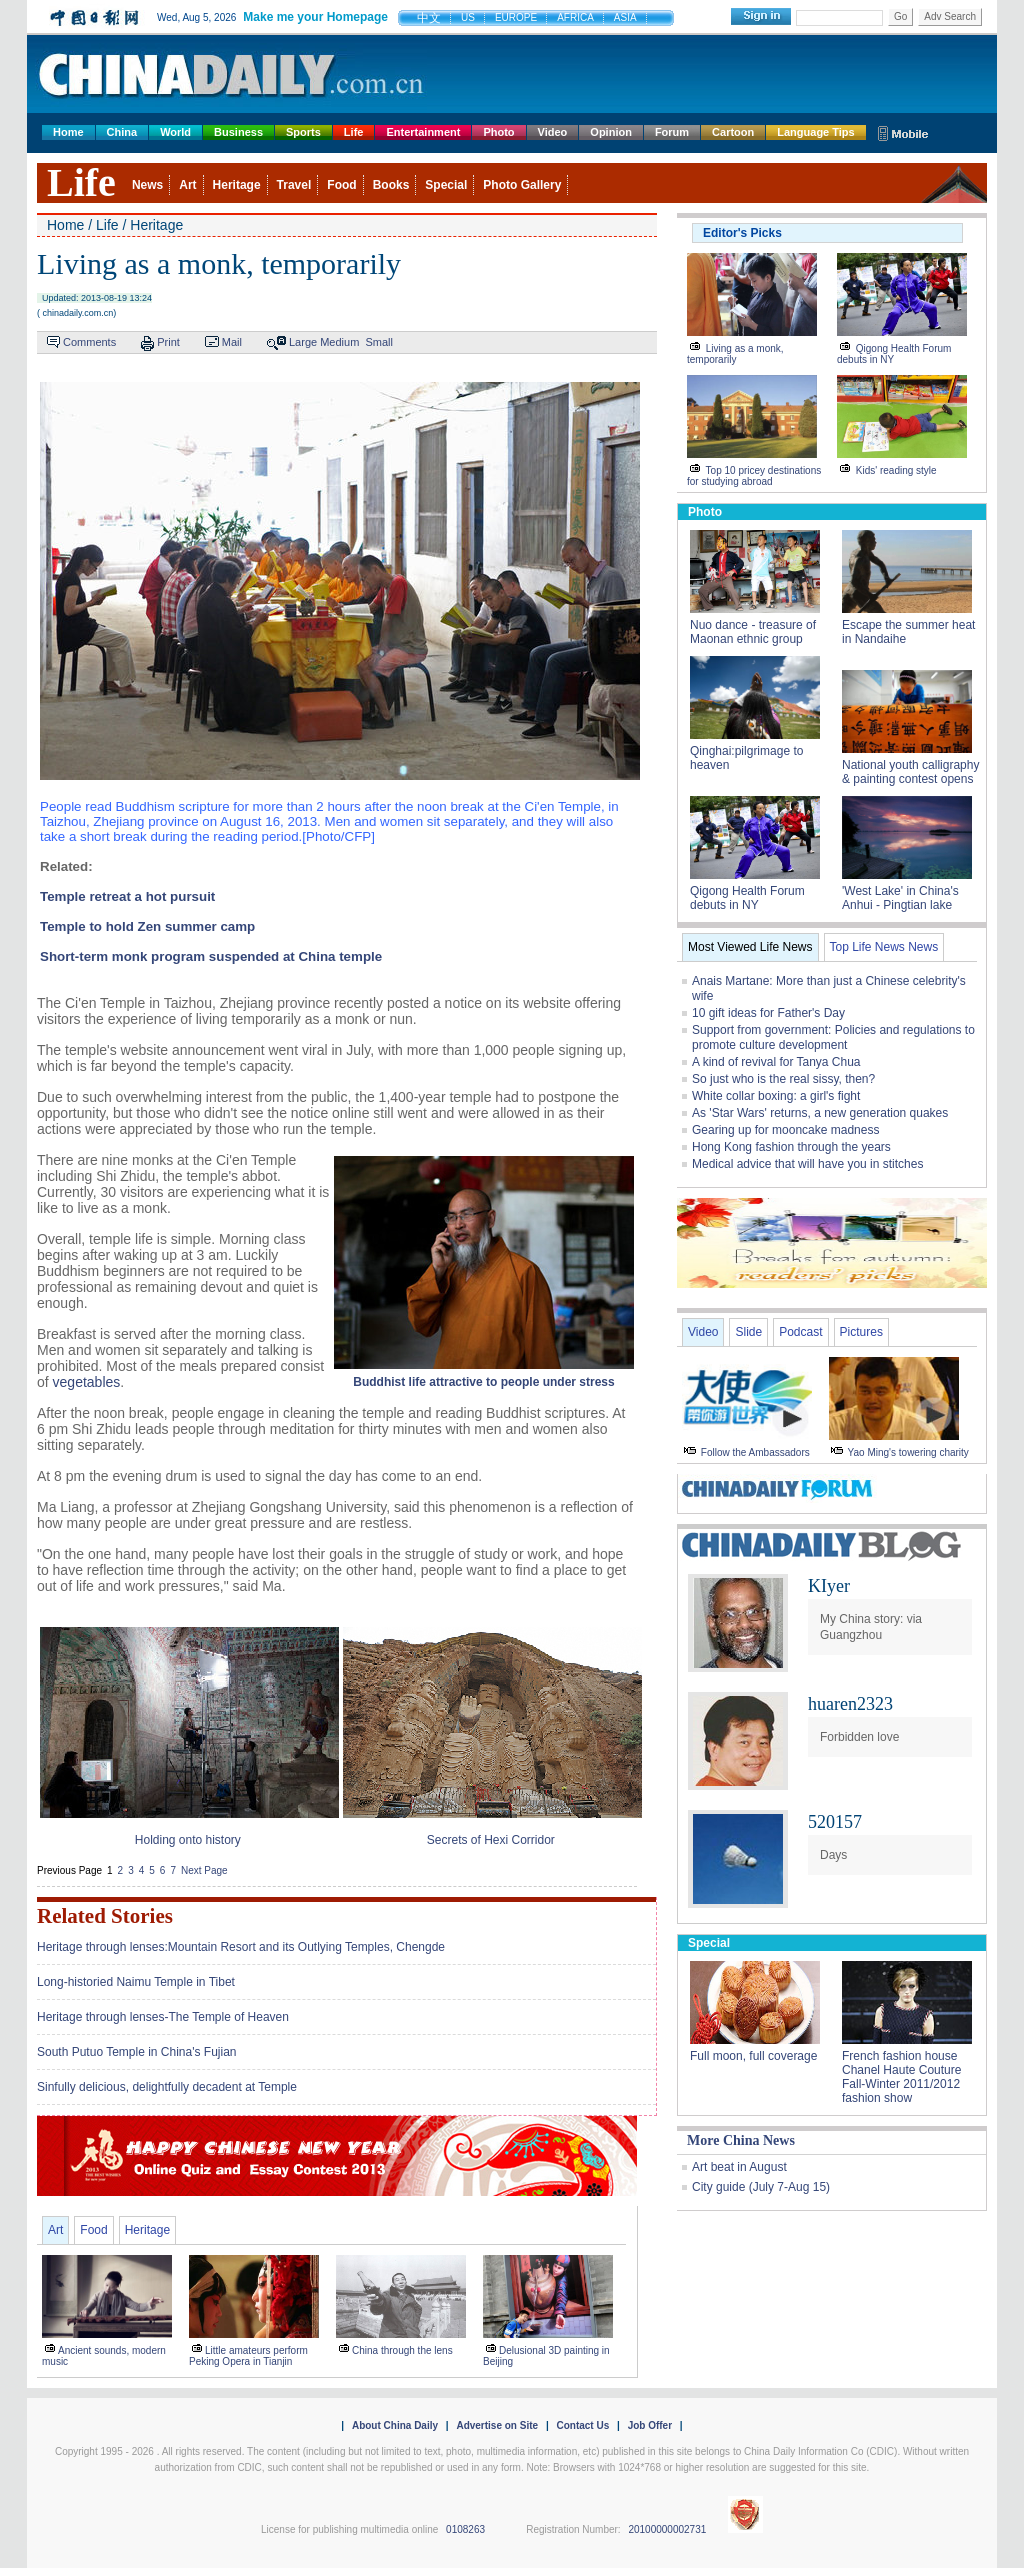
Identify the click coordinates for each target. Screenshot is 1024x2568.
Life (354, 132)
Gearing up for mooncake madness (785, 1130)
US (468, 17)
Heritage (237, 185)
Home (68, 132)
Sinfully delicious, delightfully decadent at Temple (167, 2087)
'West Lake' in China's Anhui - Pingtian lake (900, 898)
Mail (232, 342)
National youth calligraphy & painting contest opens (910, 772)
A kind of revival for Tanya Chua (776, 1062)
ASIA (625, 17)
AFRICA (575, 17)
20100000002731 (667, 2529)
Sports (303, 132)
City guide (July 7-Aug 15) (761, 2187)
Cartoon (733, 132)
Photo (498, 132)
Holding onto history (188, 1840)
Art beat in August (739, 2167)
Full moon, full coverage (753, 2056)
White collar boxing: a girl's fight (776, 1096)
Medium (339, 342)
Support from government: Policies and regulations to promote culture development (833, 1037)
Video (553, 132)
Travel (294, 185)
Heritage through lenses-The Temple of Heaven (163, 2017)
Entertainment (423, 132)
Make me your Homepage (315, 17)
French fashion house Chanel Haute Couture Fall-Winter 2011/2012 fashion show (901, 2077)
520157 (835, 1822)
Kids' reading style (896, 470)
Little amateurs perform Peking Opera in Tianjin (248, 2356)
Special (446, 185)
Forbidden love (859, 1737)
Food (341, 185)
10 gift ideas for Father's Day (768, 1013)
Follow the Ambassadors (755, 1452)
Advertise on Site (497, 2425)
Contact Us (582, 2425)
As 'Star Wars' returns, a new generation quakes (820, 1113)
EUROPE (516, 17)
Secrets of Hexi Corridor (491, 1840)
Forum (672, 132)
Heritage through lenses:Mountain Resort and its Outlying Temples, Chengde (241, 1947)
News (147, 185)
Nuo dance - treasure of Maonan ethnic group (753, 632)
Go (900, 16)
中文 (429, 18)
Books (391, 185)
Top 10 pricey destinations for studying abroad (754, 476)
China (122, 132)
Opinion (611, 132)
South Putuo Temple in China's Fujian (137, 2052)
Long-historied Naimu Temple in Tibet (136, 1982)
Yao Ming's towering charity (908, 1452)
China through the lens (402, 2350)
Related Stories (105, 1916)
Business (238, 132)
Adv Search (950, 16)
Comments (89, 342)
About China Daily (395, 2425)
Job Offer (650, 2425)
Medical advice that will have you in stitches (807, 1164)
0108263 (465, 2529)
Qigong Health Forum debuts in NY (894, 354)
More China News (741, 2140)
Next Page (204, 1870)
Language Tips (815, 132)
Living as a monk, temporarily (735, 354)
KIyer (829, 1586)
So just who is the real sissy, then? (783, 1079)
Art (187, 185)
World (175, 132)
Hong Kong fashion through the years (791, 1147)
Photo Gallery (522, 185)
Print (168, 342)
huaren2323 (850, 1704)
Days (833, 1855)
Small (379, 342)
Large (303, 342)
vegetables (87, 1382)
